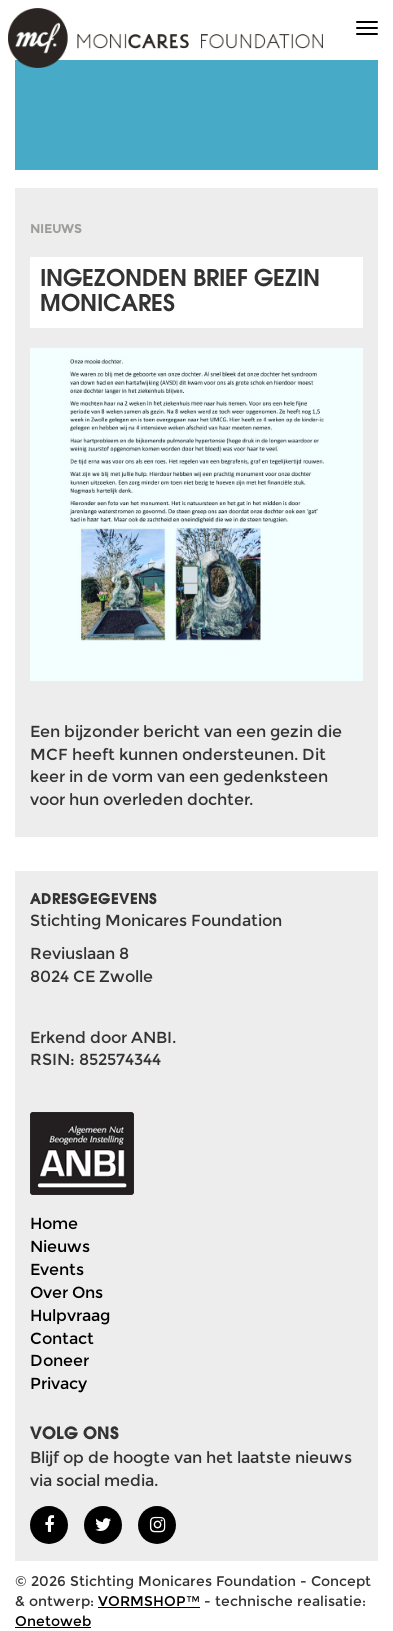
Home (54, 1223)
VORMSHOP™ (149, 1601)
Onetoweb (53, 1621)
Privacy (58, 1383)
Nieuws (60, 1246)
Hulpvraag (70, 1315)
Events (57, 1269)
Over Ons (66, 1292)
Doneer (59, 1360)
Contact (62, 1338)
